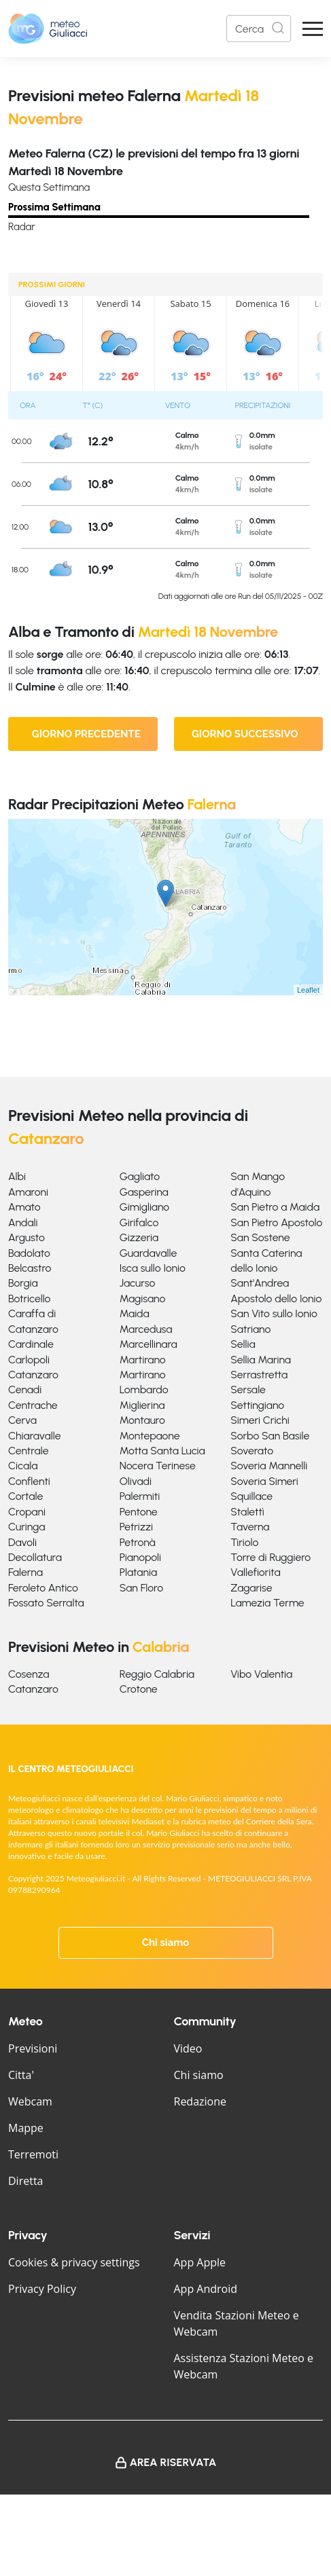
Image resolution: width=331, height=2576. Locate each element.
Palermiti (140, 1496)
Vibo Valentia (261, 1674)
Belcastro (29, 1268)
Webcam (30, 2101)
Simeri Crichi (259, 1420)
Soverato (251, 1450)
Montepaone (150, 1435)
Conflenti (29, 1481)
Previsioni (32, 2048)
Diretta (25, 2180)
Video (188, 2048)
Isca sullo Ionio (153, 1268)
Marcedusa (146, 1329)
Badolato (29, 1253)
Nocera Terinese (158, 1465)
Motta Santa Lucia (162, 1450)
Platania (138, 1572)
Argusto (26, 1237)
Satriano (250, 1329)
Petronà (138, 1542)
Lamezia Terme (267, 1602)
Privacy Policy (42, 2288)
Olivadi (136, 1481)
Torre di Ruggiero (270, 1557)
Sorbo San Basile (269, 1435)
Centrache (33, 1405)
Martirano (143, 1359)
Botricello (29, 1298)
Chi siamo (166, 1942)
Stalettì (247, 1511)
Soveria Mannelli (268, 1465)
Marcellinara (148, 1344)
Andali (23, 1222)
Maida (135, 1313)
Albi (17, 1176)
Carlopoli (29, 1359)
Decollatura (35, 1557)
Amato (24, 1206)
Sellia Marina (260, 1359)
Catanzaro (33, 1374)
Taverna (249, 1526)
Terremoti (33, 2154)
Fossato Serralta (46, 1602)
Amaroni (28, 1191)
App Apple (200, 2262)
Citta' (21, 2074)
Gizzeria (139, 1237)
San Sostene (260, 1237)
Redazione (200, 2101)
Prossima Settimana (54, 207)
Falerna (25, 1572)
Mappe (25, 2127)
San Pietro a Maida (274, 1206)
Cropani (27, 1511)
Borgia (23, 1282)
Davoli (22, 1542)
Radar (21, 227)
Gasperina (144, 1191)
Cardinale (31, 1344)
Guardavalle (148, 1253)
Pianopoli (140, 1557)
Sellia (242, 1344)
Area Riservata (173, 2462)
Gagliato (140, 1176)
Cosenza (29, 1674)
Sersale (248, 1389)
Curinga (26, 1526)
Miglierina (142, 1405)
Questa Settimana (49, 187)
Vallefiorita (255, 1572)
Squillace (251, 1496)
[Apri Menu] (312, 29)
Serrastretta (259, 1374)
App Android (206, 2288)
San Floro (141, 1587)
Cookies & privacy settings (74, 2262)
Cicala (22, 1465)
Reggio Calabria (157, 1674)
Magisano (143, 1298)
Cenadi (24, 1389)
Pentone (139, 1511)
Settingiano (257, 1405)
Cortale (25, 1496)
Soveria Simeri (264, 1481)
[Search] (258, 28)
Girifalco (139, 1222)
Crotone (139, 1688)
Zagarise (251, 1587)
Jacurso (138, 1282)
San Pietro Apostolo (276, 1222)
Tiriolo (244, 1542)
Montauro (142, 1420)
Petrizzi (136, 1526)
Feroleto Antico (43, 1587)
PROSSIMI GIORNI (51, 284)
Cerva (22, 1420)
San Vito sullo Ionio (273, 1313)
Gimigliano (145, 1206)
